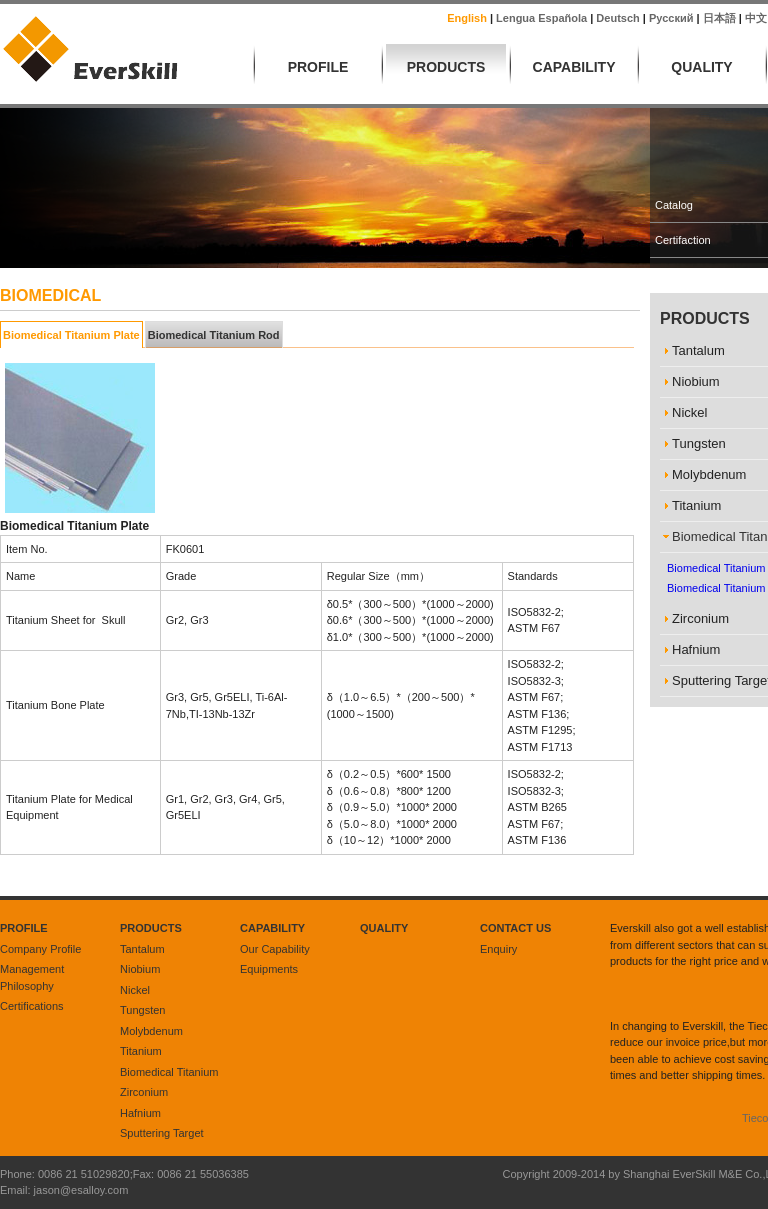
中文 (756, 18)
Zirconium (144, 1092)
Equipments (269, 969)
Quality (701, 67)
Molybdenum (151, 1031)
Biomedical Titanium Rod (214, 335)
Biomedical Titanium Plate (71, 335)
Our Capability (275, 949)
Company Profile (40, 949)
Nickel (135, 990)
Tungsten (142, 1010)
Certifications (32, 1006)
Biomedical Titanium (169, 1072)
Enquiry (498, 949)
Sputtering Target (162, 1133)
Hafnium (140, 1113)
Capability (574, 67)
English (467, 18)
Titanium (141, 1051)
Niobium (140, 969)
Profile (318, 67)
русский (671, 18)
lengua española (541, 18)
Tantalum (142, 949)
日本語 (719, 18)
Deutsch (617, 18)
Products (446, 67)
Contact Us (515, 928)
